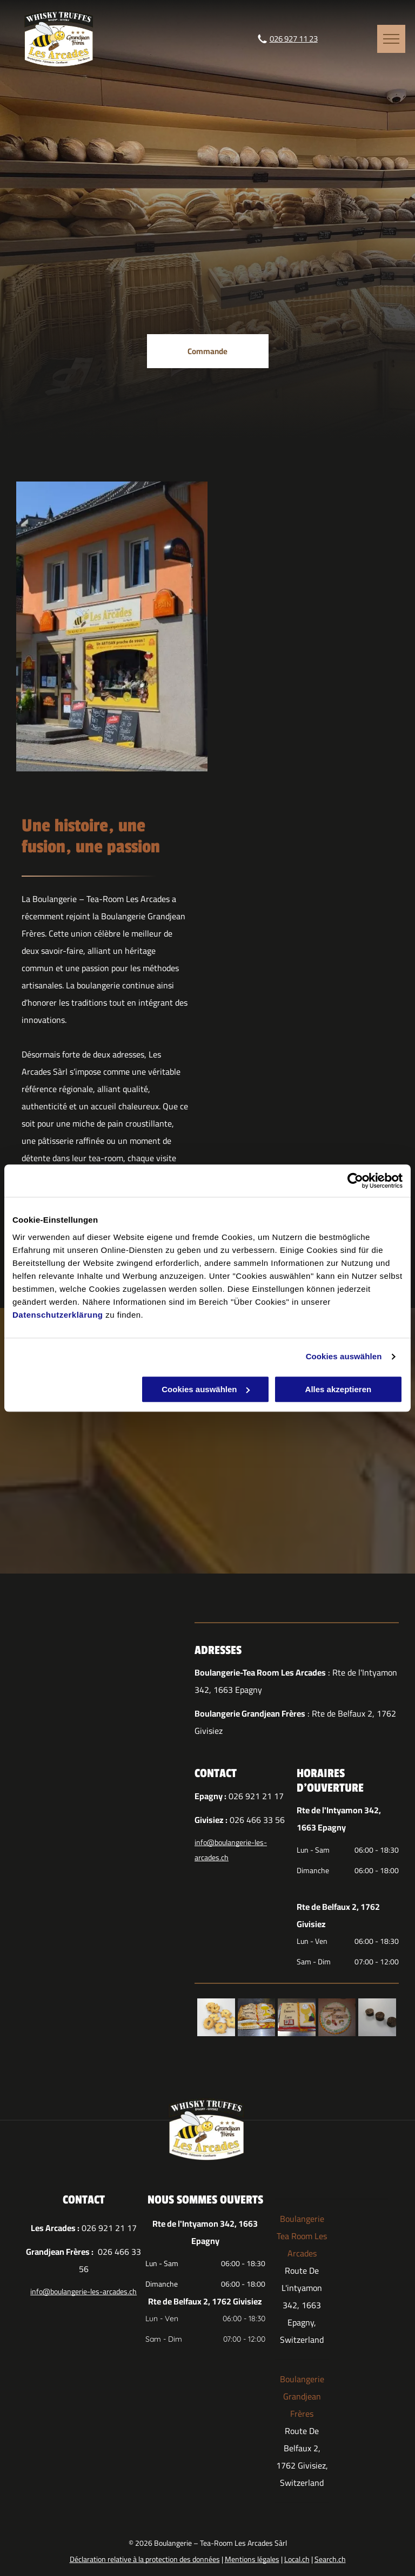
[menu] (391, 39)
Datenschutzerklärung (57, 1314)
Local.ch (297, 2559)
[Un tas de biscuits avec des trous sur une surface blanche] (216, 2017)
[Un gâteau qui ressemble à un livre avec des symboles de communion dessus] (297, 2017)
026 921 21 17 (256, 1796)
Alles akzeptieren (338, 1389)
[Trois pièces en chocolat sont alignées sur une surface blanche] (377, 2017)
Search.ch (330, 2559)
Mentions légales (252, 2559)
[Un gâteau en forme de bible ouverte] (257, 2017)
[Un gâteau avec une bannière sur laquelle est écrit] (337, 2017)
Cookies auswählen (344, 1356)
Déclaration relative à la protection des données (145, 2559)
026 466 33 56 (257, 1820)
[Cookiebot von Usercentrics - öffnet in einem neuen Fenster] (355, 1180)
